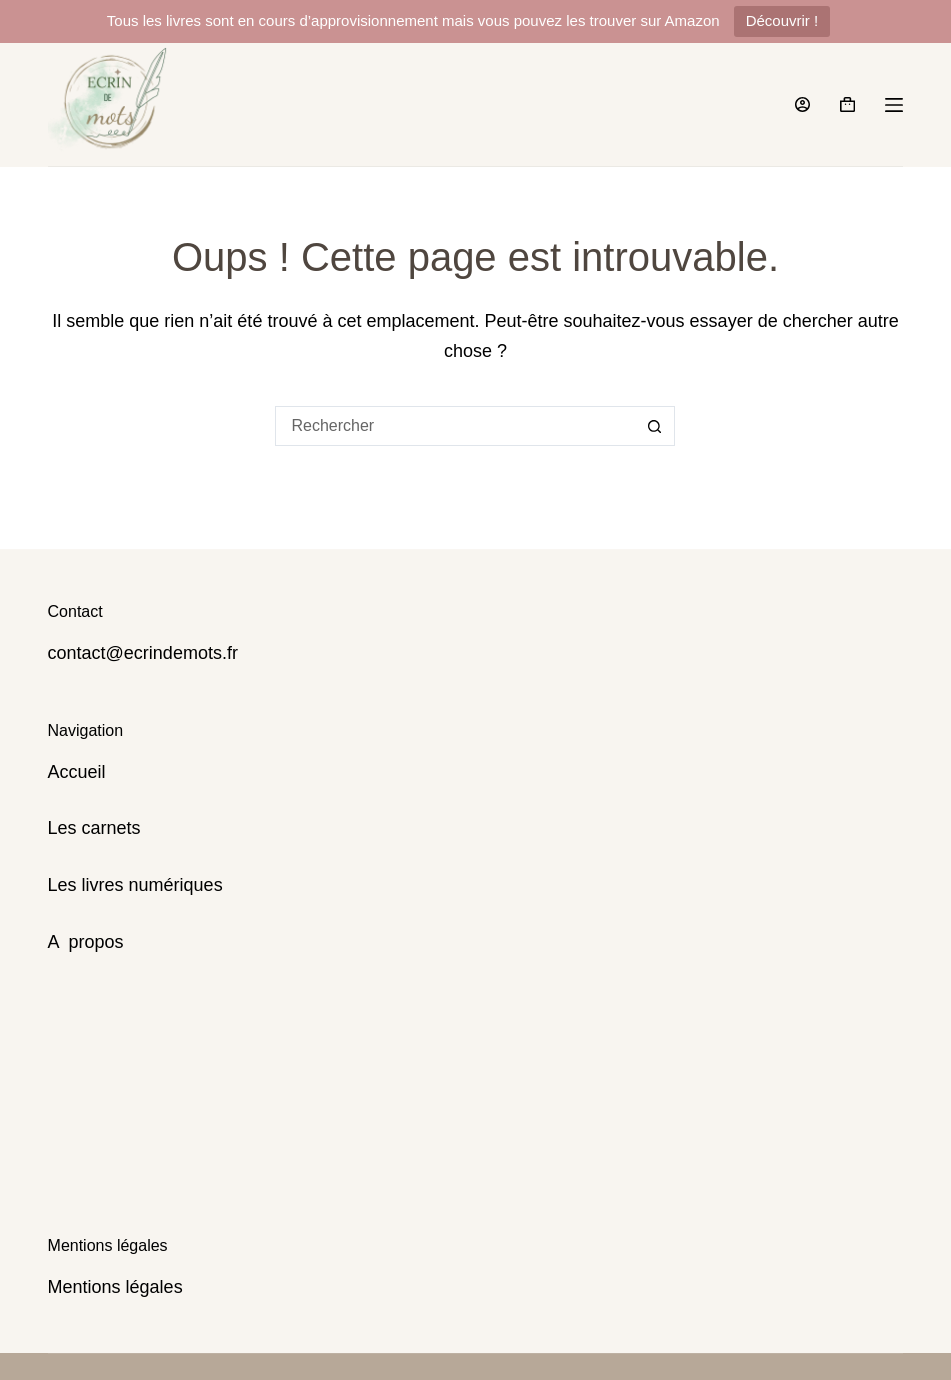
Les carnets (94, 828)
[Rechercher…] (455, 426)
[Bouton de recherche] (655, 426)
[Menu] (894, 105)
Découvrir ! (782, 20)
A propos (86, 942)
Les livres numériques (135, 885)
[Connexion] (802, 104)
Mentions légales (115, 1287)
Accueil (77, 772)
